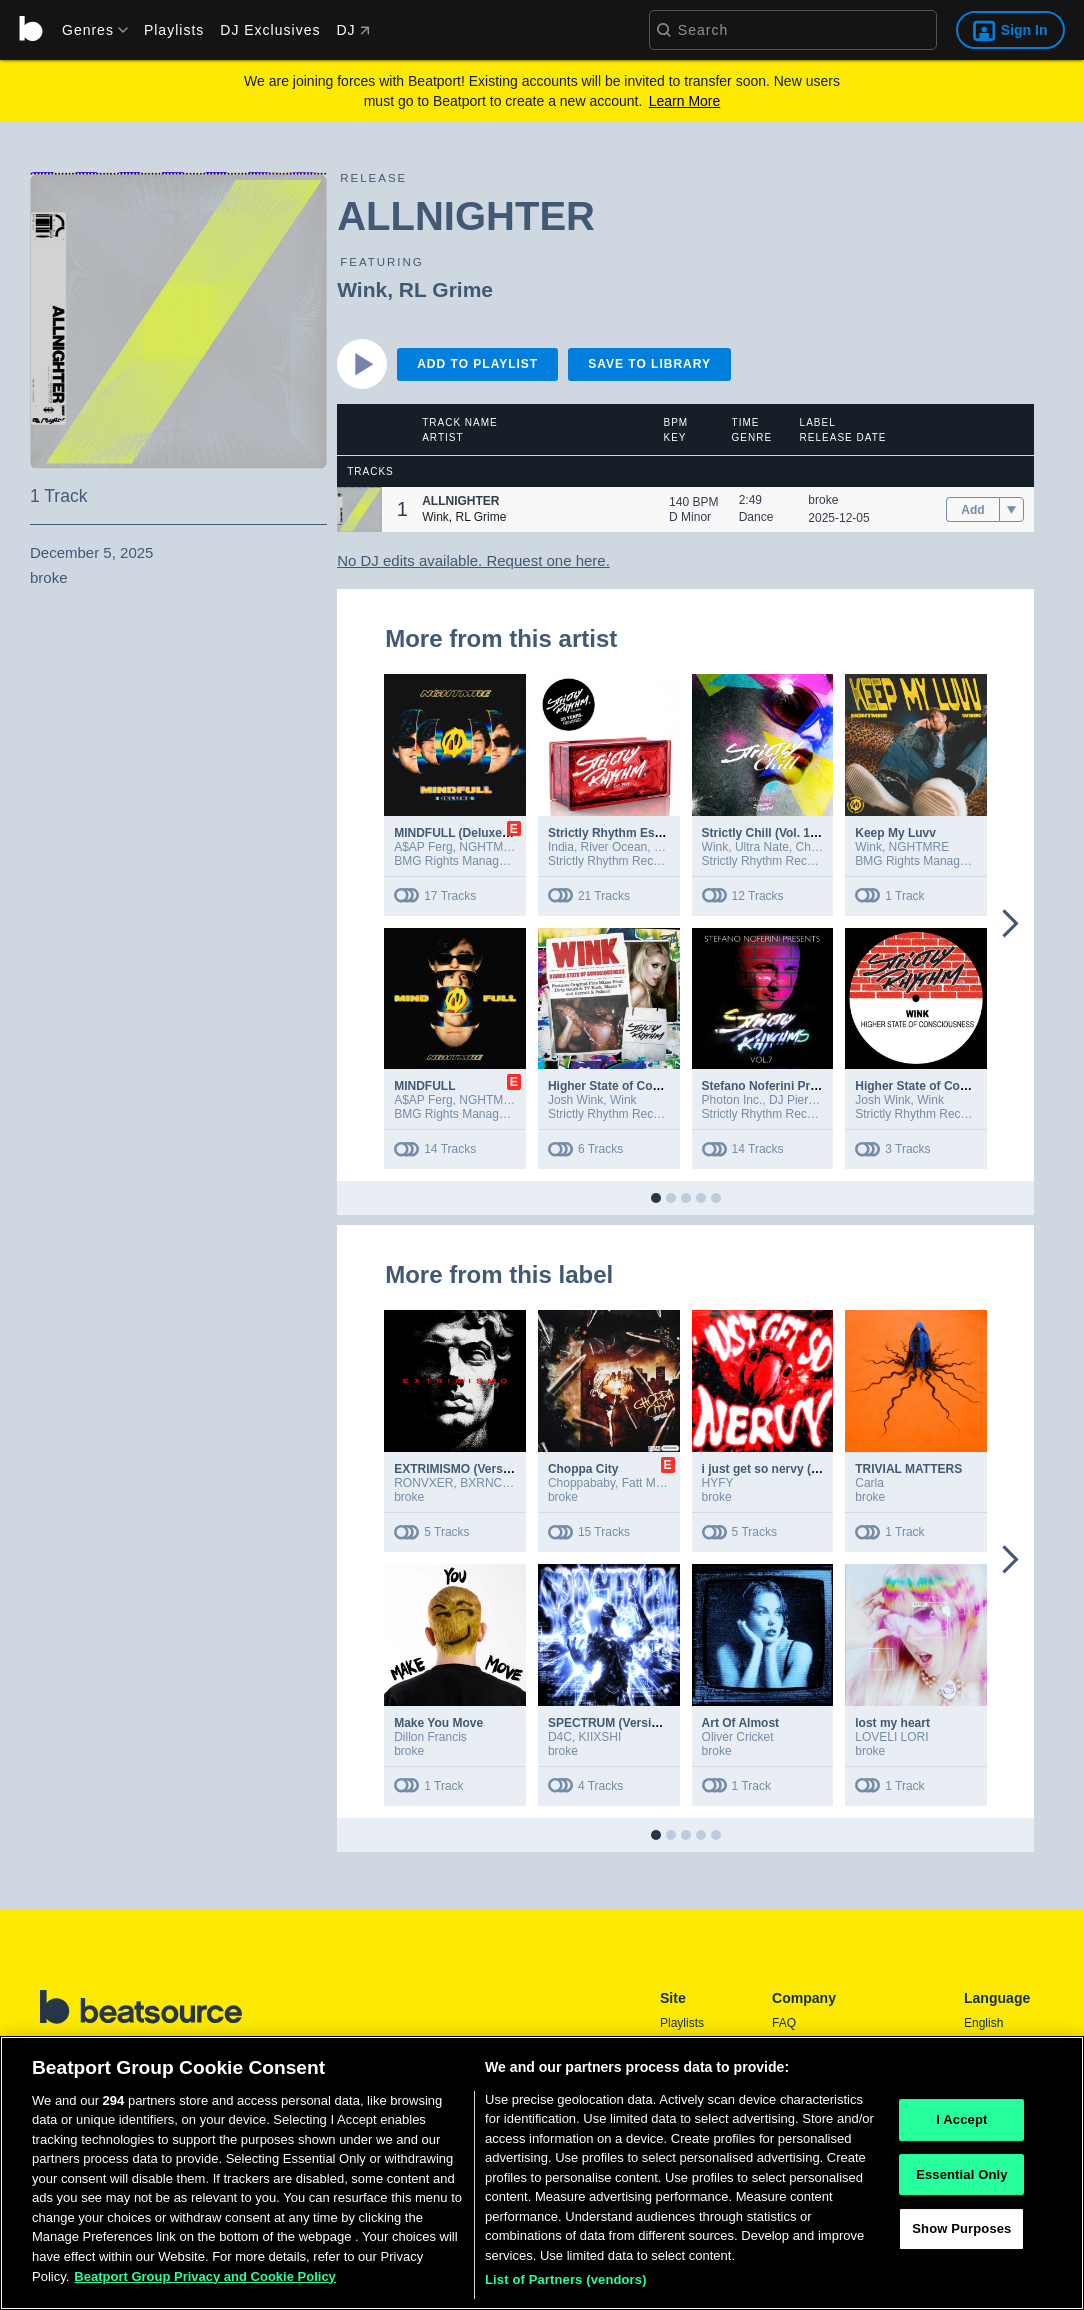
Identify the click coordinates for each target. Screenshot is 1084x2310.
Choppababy (581, 1483)
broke (823, 500)
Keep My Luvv (895, 833)
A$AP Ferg (423, 847)
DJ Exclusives (270, 30)
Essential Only (961, 2179)
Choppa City (583, 1469)
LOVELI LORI (891, 1737)
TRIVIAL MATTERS (908, 1469)
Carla (869, 1483)
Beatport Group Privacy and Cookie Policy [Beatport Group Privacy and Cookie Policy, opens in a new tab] (205, 2281)
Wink (362, 289)
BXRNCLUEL (496, 1483)
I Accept (961, 2124)
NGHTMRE (489, 847)
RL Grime (446, 289)
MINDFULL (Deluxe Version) (473, 833)
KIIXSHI (600, 1737)
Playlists (174, 30)
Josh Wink (575, 1100)
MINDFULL (424, 1086)
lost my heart (892, 1723)
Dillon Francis (430, 1737)
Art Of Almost (741, 1723)
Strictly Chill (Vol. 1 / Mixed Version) (803, 833)
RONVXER (423, 1483)
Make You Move (438, 1723)
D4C (560, 1737)
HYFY (718, 1483)
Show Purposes (961, 2234)
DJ (352, 30)
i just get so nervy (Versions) (783, 1469)
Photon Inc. (732, 1100)
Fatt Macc (648, 1483)
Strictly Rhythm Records (612, 861)
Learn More (685, 101)
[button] (359, 509)
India (561, 847)
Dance (756, 517)
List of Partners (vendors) (566, 2285)
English (983, 2023)
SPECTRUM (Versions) (612, 1723)
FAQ (784, 2023)
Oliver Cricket (738, 1737)
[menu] (88, 30)
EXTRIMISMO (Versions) (462, 1469)
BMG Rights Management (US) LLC (489, 861)
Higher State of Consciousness (943, 1086)
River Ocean (614, 847)
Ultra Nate (762, 847)
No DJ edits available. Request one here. (473, 560)
